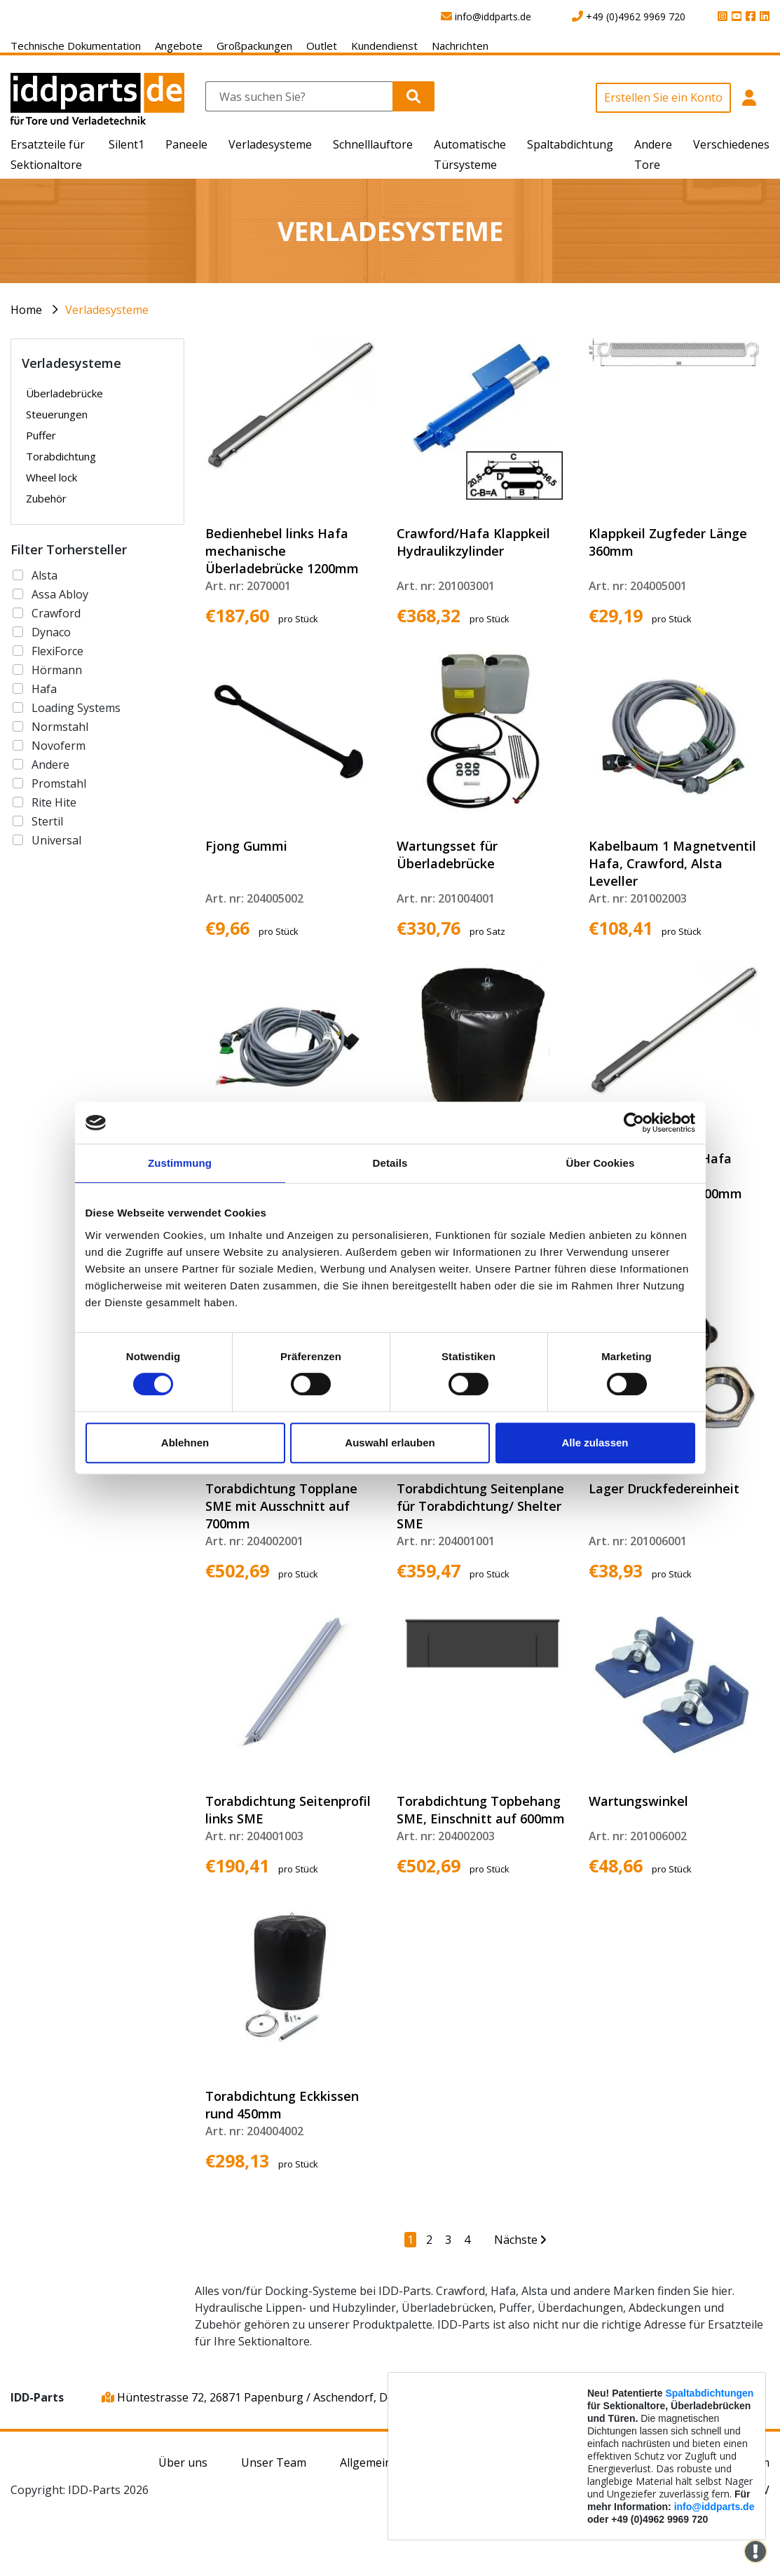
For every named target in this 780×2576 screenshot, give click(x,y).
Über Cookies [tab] (600, 1163)
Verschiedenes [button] (731, 144)
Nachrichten (460, 46)
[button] (749, 105)
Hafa (44, 689)
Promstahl (59, 783)
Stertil (47, 821)
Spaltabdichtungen (709, 2393)
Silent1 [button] (126, 144)
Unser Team (273, 2462)
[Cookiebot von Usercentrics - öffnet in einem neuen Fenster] (634, 1122)
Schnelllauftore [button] (373, 144)
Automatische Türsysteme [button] (470, 154)
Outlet (321, 46)
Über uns (182, 2462)
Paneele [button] (186, 144)
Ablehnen (185, 1442)
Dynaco (51, 632)
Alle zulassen (594, 1442)
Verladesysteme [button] (270, 144)
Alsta (44, 575)
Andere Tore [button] (653, 154)
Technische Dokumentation (76, 46)
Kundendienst (384, 46)
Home (26, 309)
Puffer (41, 435)
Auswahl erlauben (390, 1442)
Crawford (56, 613)
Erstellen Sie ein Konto (663, 97)
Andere (50, 764)
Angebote (179, 46)
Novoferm (58, 745)
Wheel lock (51, 477)
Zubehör (46, 498)
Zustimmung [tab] (180, 1163)
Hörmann (57, 670)
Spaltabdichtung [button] (570, 144)
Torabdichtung (61, 456)
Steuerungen (57, 414)
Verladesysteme (107, 309)
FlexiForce (57, 651)
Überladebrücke (64, 393)
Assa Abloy (60, 594)
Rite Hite (54, 802)
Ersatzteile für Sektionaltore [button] (48, 154)
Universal (56, 840)
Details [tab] (390, 1163)
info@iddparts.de (714, 2506)
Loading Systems (76, 707)
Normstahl (60, 726)
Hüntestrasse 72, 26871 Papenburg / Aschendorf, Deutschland (273, 2397)
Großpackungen (254, 46)
